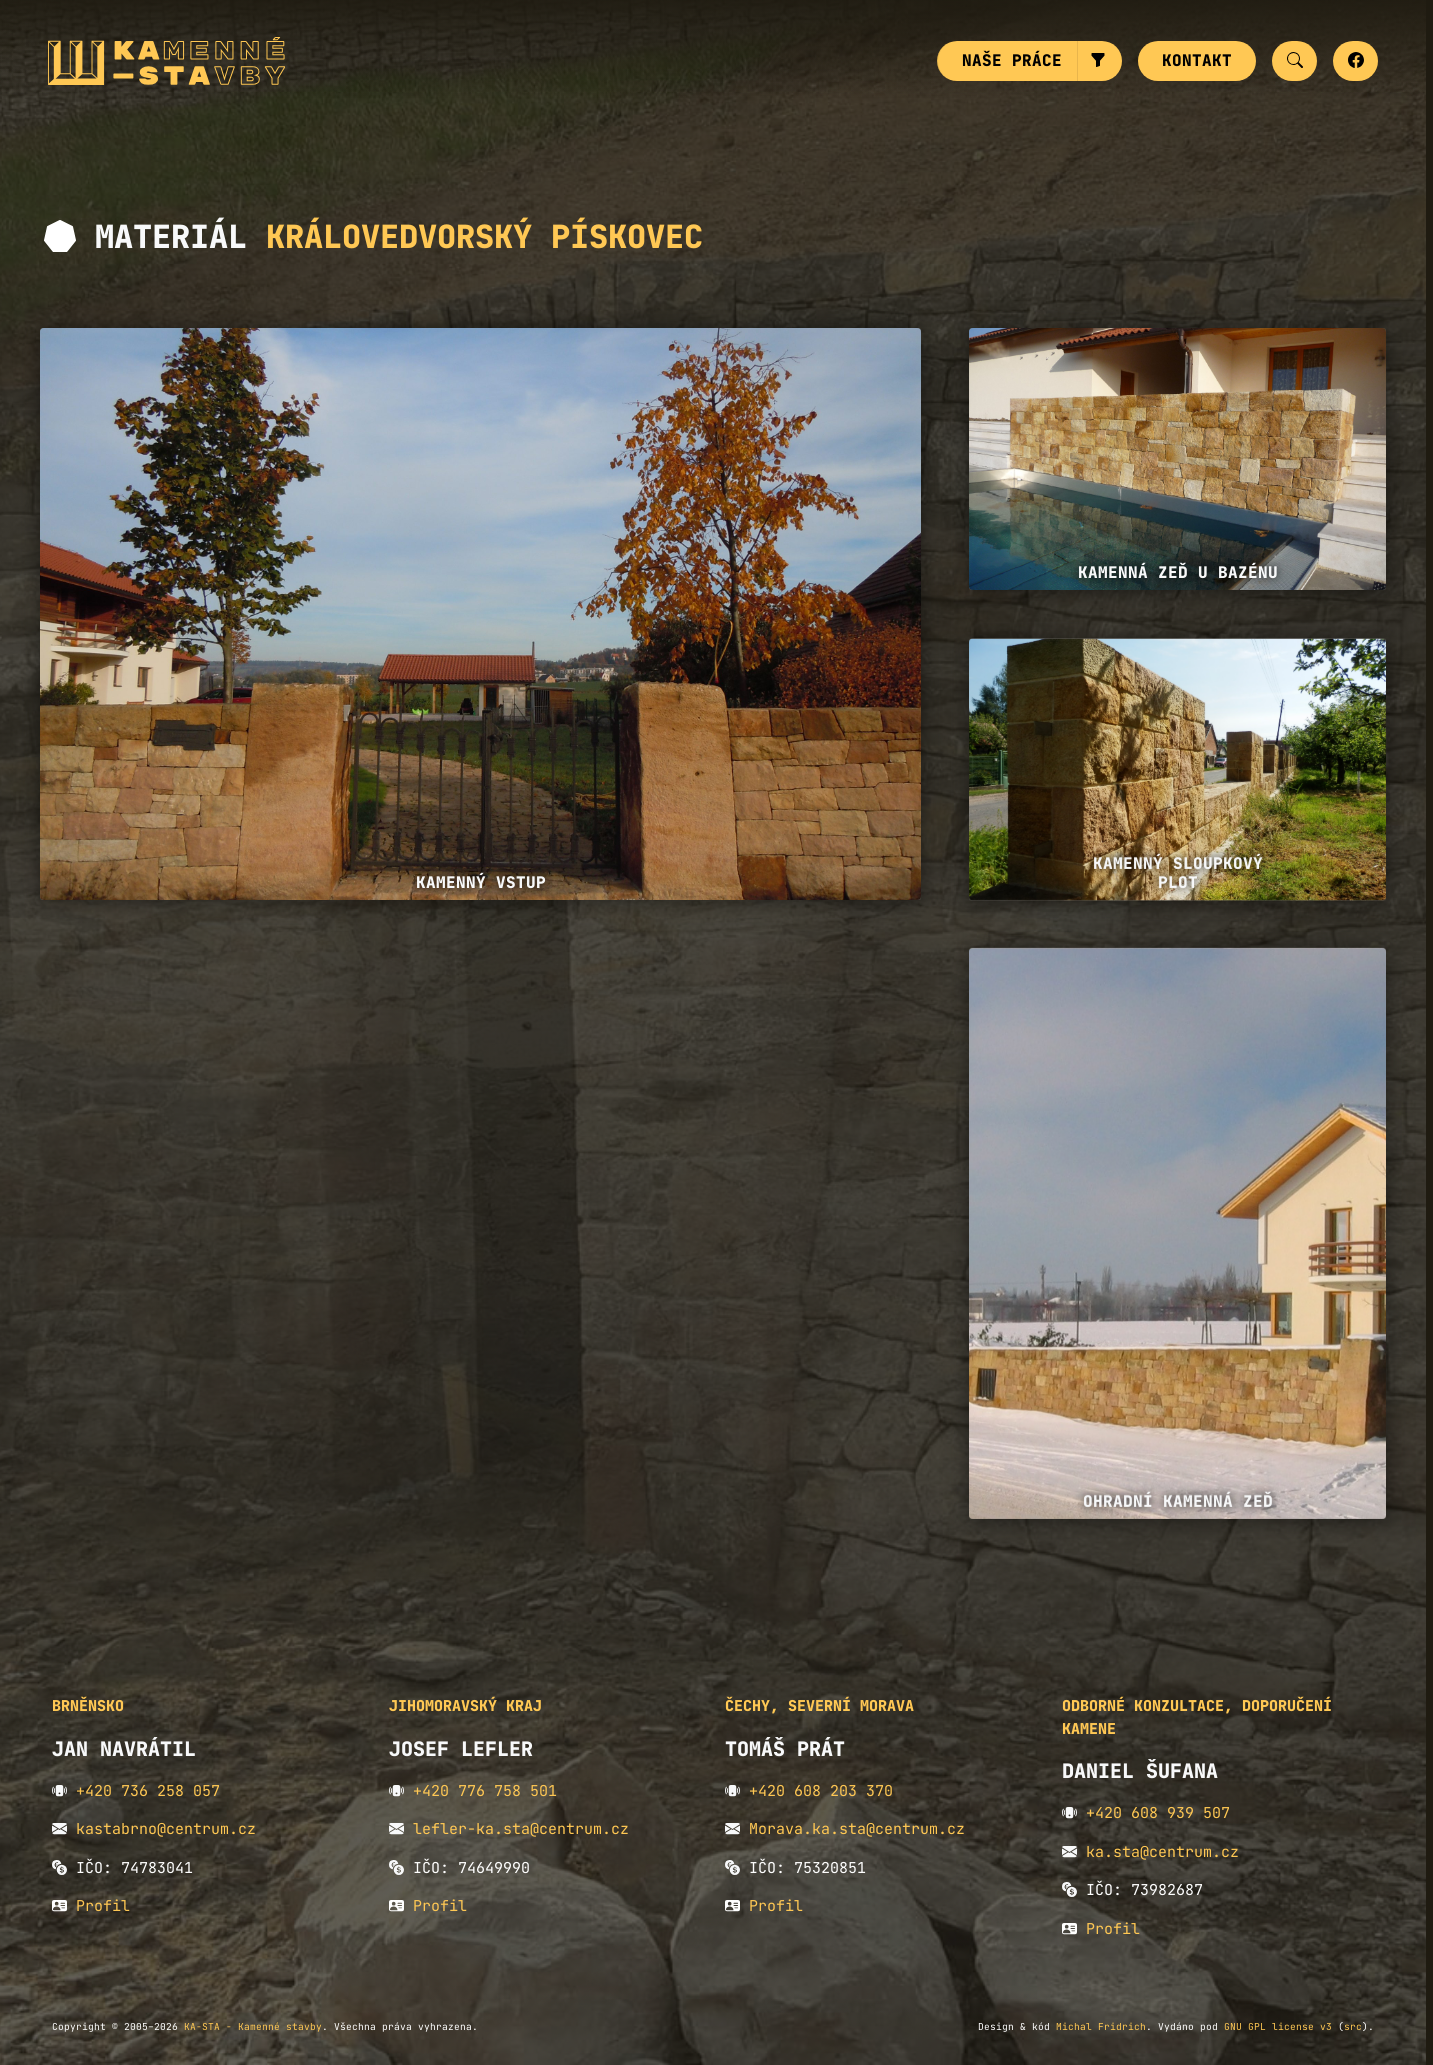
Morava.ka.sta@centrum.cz (857, 1829)
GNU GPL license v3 (1278, 2026)
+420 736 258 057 (148, 1791)
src (1353, 2026)
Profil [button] (103, 1906)
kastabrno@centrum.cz (166, 1829)
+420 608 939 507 (1158, 1813)
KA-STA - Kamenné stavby (253, 2026)
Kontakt (1197, 60)
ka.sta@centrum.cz (1162, 1852)
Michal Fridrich (1101, 2026)
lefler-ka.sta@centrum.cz (521, 1829)
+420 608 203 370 (821, 1791)
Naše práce (1012, 60)
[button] (1099, 61)
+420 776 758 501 (485, 1791)
